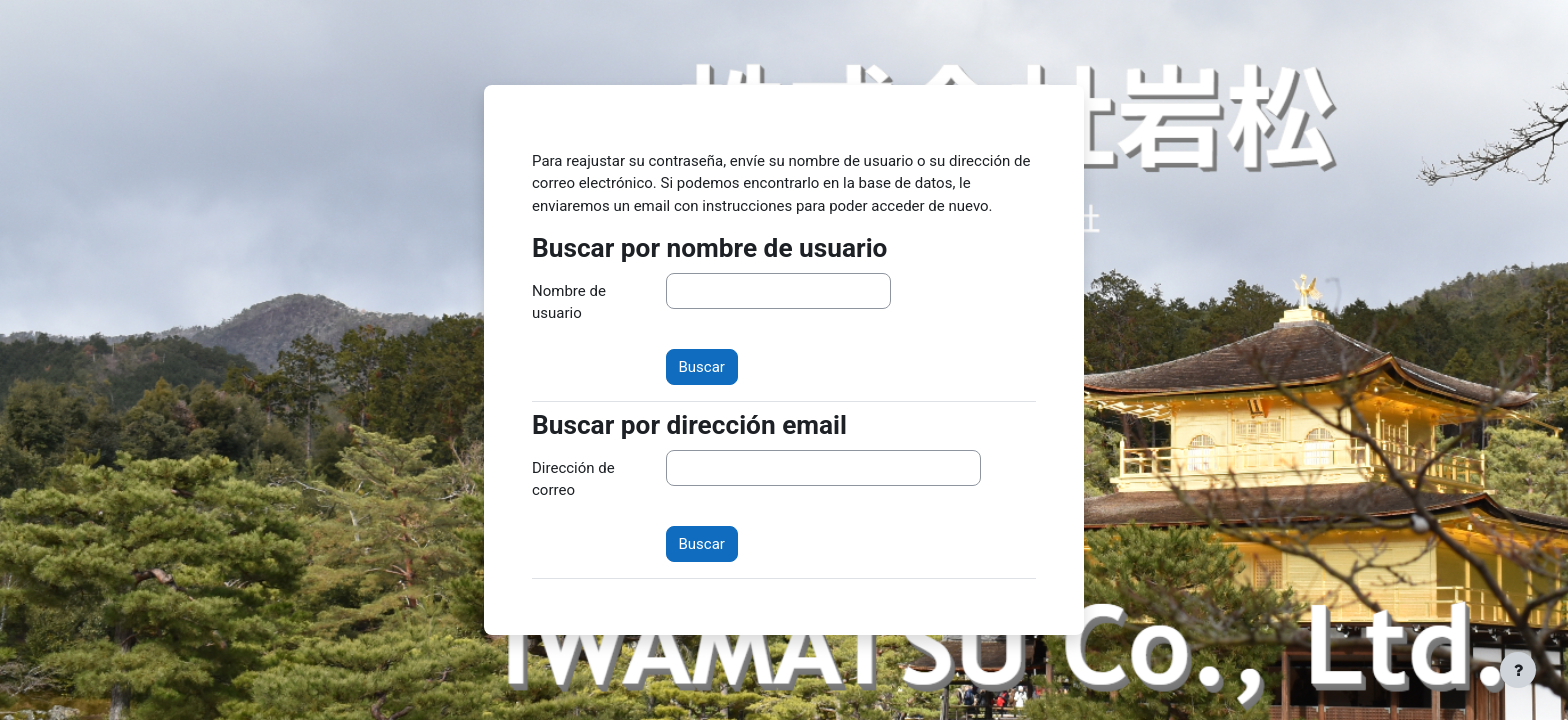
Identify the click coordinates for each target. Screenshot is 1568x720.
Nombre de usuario (569, 302)
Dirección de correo (573, 479)
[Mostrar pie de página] (1518, 670)
